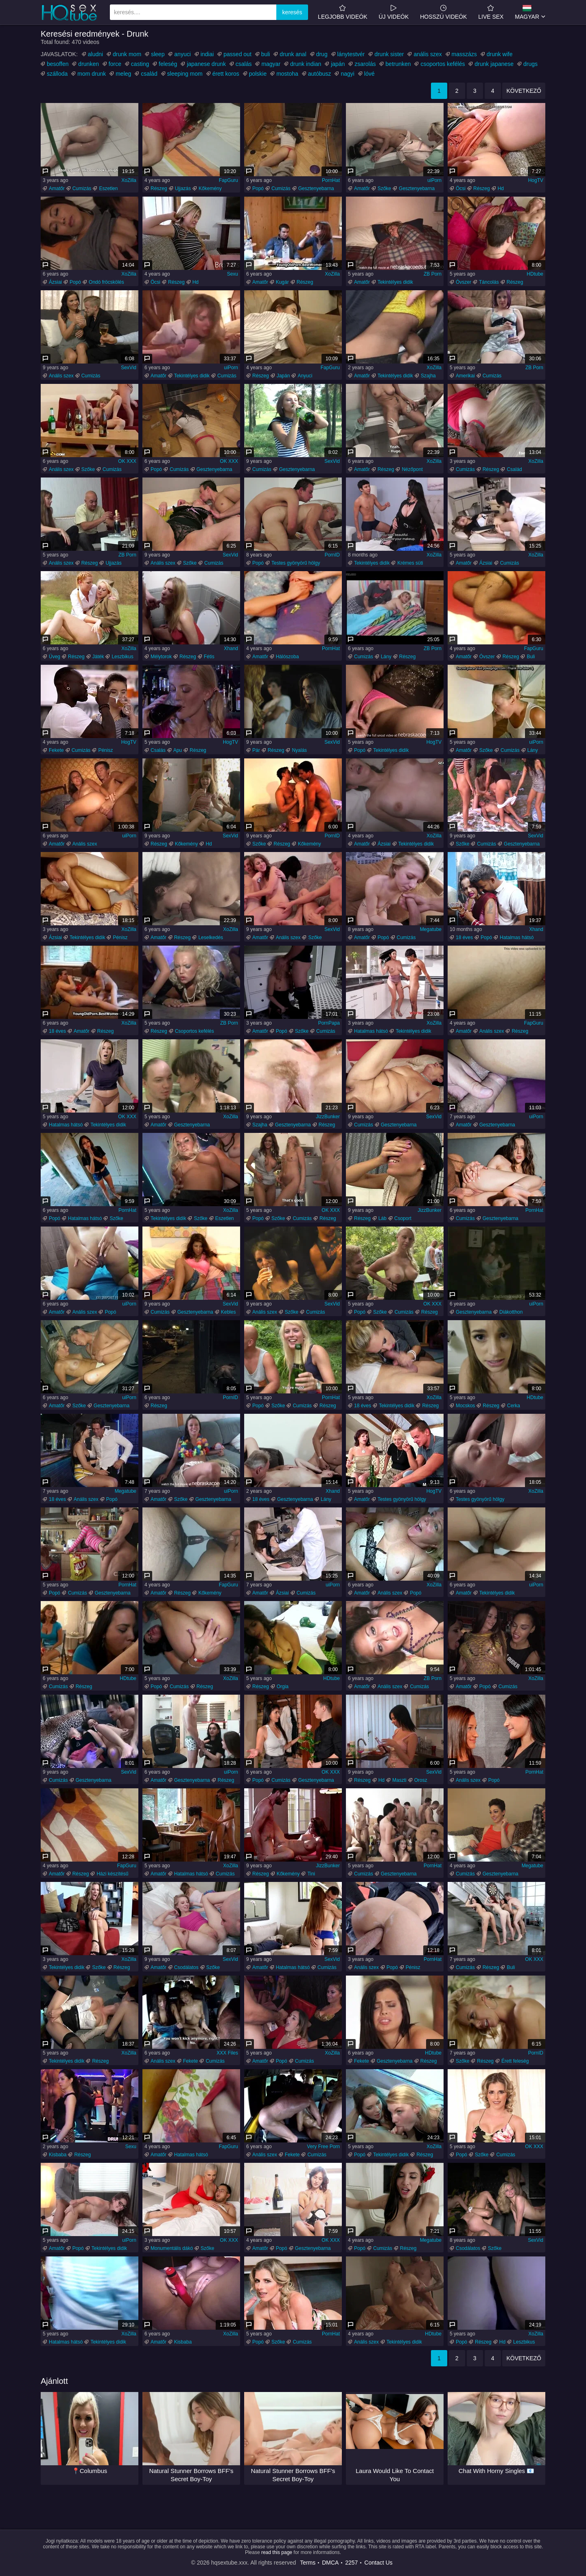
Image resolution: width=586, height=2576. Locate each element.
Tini (311, 1874)
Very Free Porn (323, 2146)
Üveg (54, 656)
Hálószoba (287, 656)
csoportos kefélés (442, 64)
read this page (276, 2552)
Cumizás (82, 188)
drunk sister (389, 54)
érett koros (225, 73)
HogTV (535, 180)
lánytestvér (351, 54)
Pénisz (105, 750)
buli (265, 54)
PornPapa (329, 1023)
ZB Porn (433, 274)
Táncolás (489, 282)
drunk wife (500, 54)
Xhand (231, 648)
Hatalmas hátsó (517, 937)
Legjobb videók (342, 11)
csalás (244, 64)
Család (514, 469)
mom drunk (91, 73)
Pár (256, 750)
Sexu (232, 274)
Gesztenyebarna (316, 188)
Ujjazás (183, 188)
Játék (98, 656)
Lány (386, 656)
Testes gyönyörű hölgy (295, 563)
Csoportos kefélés (194, 1031)
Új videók (393, 11)
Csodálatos (186, 1967)
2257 (351, 2562)
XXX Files (227, 2053)
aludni (95, 54)
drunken (88, 64)
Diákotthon (511, 1312)
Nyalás (299, 750)
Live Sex (490, 11)
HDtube (535, 274)
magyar (270, 64)
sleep (157, 54)
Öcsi (461, 188)
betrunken (398, 64)
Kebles (228, 1312)
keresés (292, 12)
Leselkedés (210, 937)
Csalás (158, 750)
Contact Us (378, 2562)
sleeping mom (185, 73)
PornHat (331, 180)
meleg (123, 73)
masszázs (464, 54)
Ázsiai (55, 282)
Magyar (527, 11)
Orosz (420, 1780)
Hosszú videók (443, 11)
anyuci (182, 54)
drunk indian (305, 64)
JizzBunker (328, 1116)
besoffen (57, 64)
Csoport (402, 1218)
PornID (332, 555)
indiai (207, 54)
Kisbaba (57, 2155)
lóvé (369, 73)
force (115, 64)
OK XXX (127, 461)
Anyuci (304, 376)
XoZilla (128, 180)
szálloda (57, 73)
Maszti (399, 1780)
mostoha (287, 73)
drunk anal (293, 54)
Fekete (56, 750)
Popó (258, 188)
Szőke (384, 188)
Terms (307, 2562)
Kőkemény (210, 188)
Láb (382, 1218)
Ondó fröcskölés (106, 282)
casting (140, 64)
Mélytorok (161, 656)
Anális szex (61, 376)
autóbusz (319, 73)
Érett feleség (515, 2061)
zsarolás (365, 64)
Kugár (282, 282)
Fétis (209, 656)
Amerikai (465, 376)
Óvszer (463, 282)
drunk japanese (494, 64)
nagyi (347, 73)
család (149, 73)
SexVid (128, 367)
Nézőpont (412, 469)
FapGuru (228, 180)
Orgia (283, 1686)
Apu (177, 750)
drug (322, 54)
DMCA (330, 2562)
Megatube (431, 929)
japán (338, 64)
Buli (531, 656)
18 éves (464, 937)
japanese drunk (206, 64)
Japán (283, 376)
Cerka (513, 1405)
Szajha (428, 376)
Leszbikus (122, 656)
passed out (237, 54)
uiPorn (434, 180)
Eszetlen (108, 188)
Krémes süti (410, 563)
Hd (501, 188)
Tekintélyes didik (395, 282)
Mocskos (465, 1405)
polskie (258, 73)
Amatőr (57, 188)
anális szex (427, 54)
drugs (530, 64)
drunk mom (127, 54)
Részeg (159, 188)
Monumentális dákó (172, 2248)
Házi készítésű (112, 1874)
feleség (168, 64)
